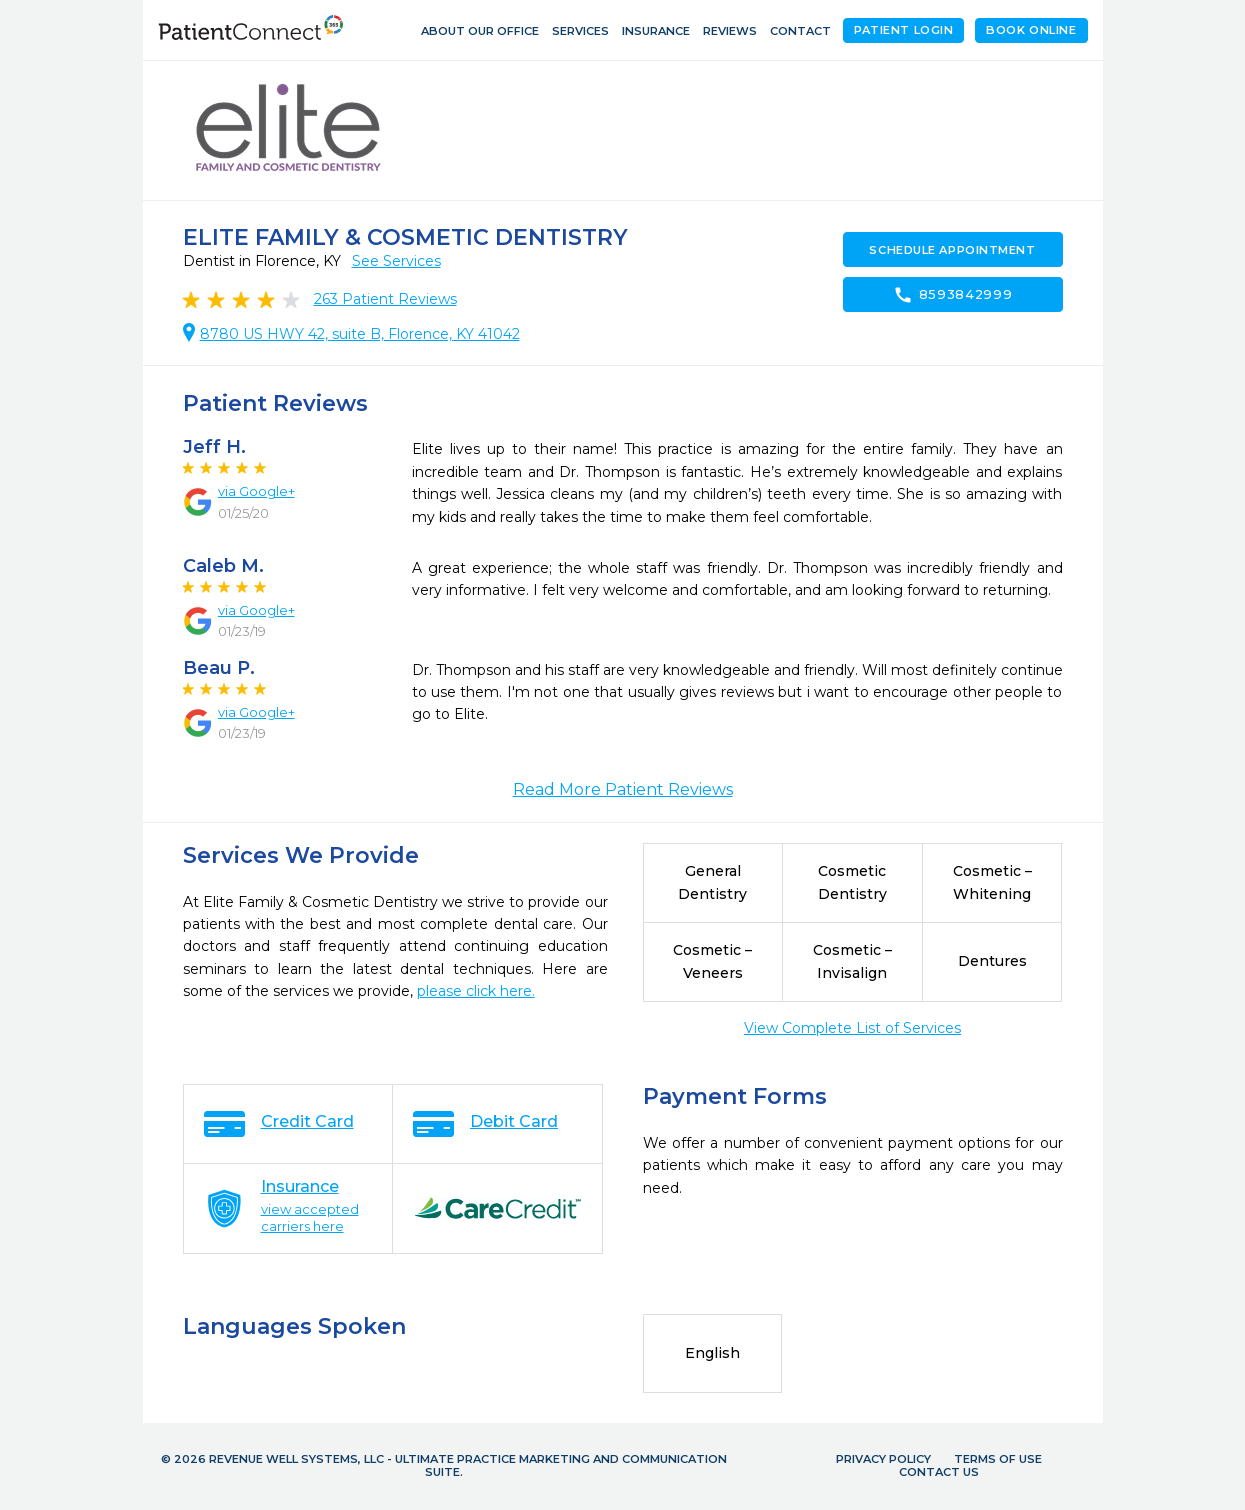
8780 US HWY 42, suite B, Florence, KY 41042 (360, 334)
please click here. (476, 991)
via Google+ (256, 491)
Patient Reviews (385, 299)
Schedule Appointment (952, 250)
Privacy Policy (883, 1459)
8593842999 (952, 295)
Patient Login (903, 30)
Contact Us (939, 1472)
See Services (396, 261)
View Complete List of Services (852, 1028)
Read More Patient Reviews (623, 789)
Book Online (1031, 30)
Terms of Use (998, 1459)
